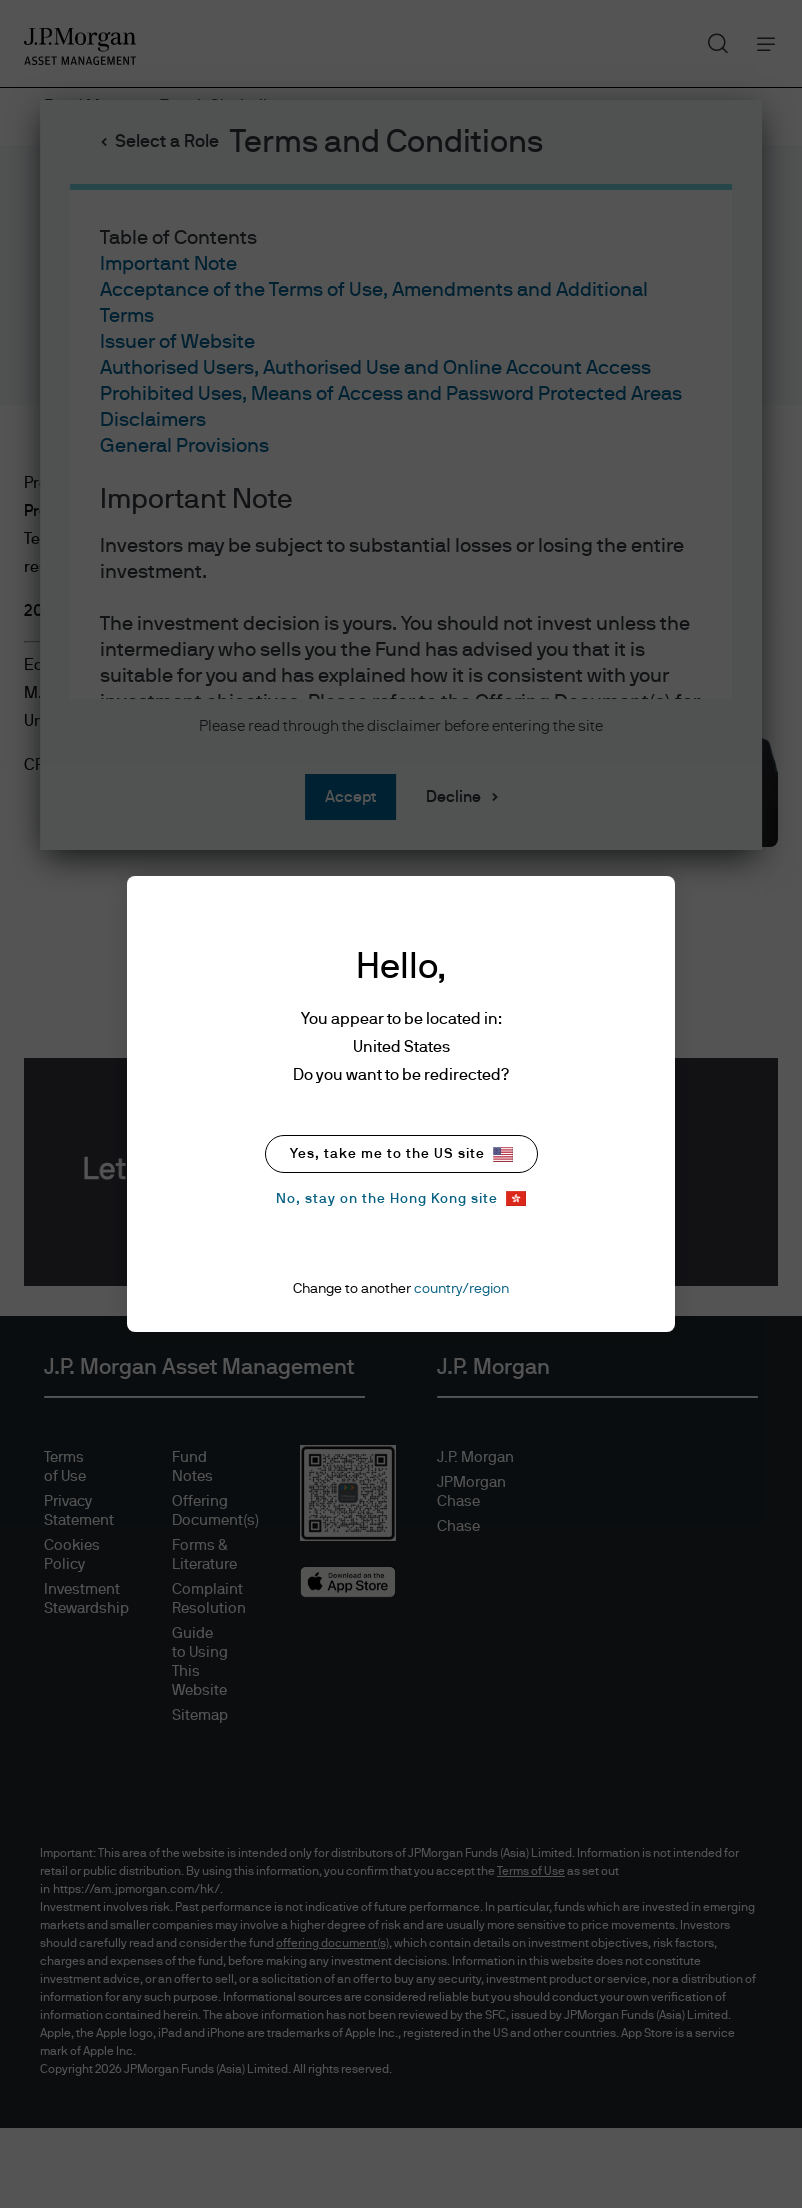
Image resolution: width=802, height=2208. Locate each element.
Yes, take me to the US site (401, 1154)
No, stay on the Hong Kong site (401, 1198)
